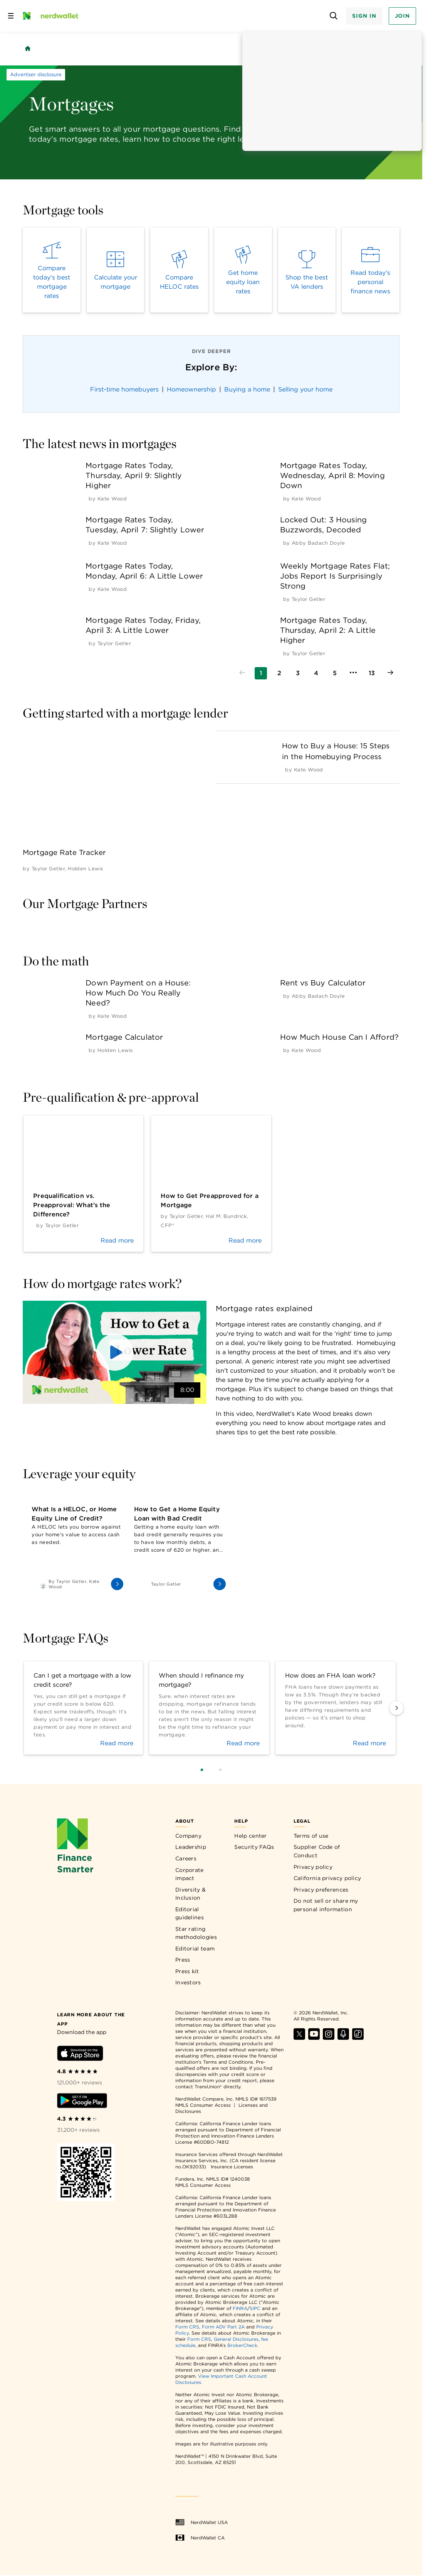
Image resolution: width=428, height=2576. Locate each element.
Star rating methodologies (196, 1933)
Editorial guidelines (189, 1913)
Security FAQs (254, 1847)
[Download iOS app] (80, 2055)
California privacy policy (327, 1878)
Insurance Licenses (232, 2167)
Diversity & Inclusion (190, 1894)
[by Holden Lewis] (85, 868)
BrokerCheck (242, 2345)
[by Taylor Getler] (308, 599)
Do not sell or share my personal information (326, 1905)
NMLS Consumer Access (203, 2105)
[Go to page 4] (316, 673)
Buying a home (247, 389)
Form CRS (187, 2327)
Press (182, 1960)
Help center (250, 1836)
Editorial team (195, 1948)
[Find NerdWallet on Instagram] (328, 2037)
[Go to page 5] (335, 673)
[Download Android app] (82, 2102)
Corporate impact (189, 1874)
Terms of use (311, 1836)
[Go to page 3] (298, 673)
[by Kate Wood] (112, 499)
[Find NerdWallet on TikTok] (358, 2037)
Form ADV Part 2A (223, 2327)
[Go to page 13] (372, 673)
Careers (185, 1858)
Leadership (190, 1847)
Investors (188, 1982)
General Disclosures (236, 2339)
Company (188, 1836)
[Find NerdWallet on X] (299, 2037)
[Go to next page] (390, 673)
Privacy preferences (321, 1890)
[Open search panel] (333, 16)
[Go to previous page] (242, 673)
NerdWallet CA (200, 2538)
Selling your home (305, 389)
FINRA (240, 2308)
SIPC (255, 2308)
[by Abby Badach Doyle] (318, 543)
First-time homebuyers (124, 389)
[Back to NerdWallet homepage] (28, 48)
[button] (114, 1352)
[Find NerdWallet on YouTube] (314, 2037)
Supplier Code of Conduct (317, 1851)
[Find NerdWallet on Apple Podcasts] (343, 2037)
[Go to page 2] (279, 673)
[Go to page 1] (261, 673)
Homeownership (191, 389)
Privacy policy (313, 1867)
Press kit (187, 1971)
